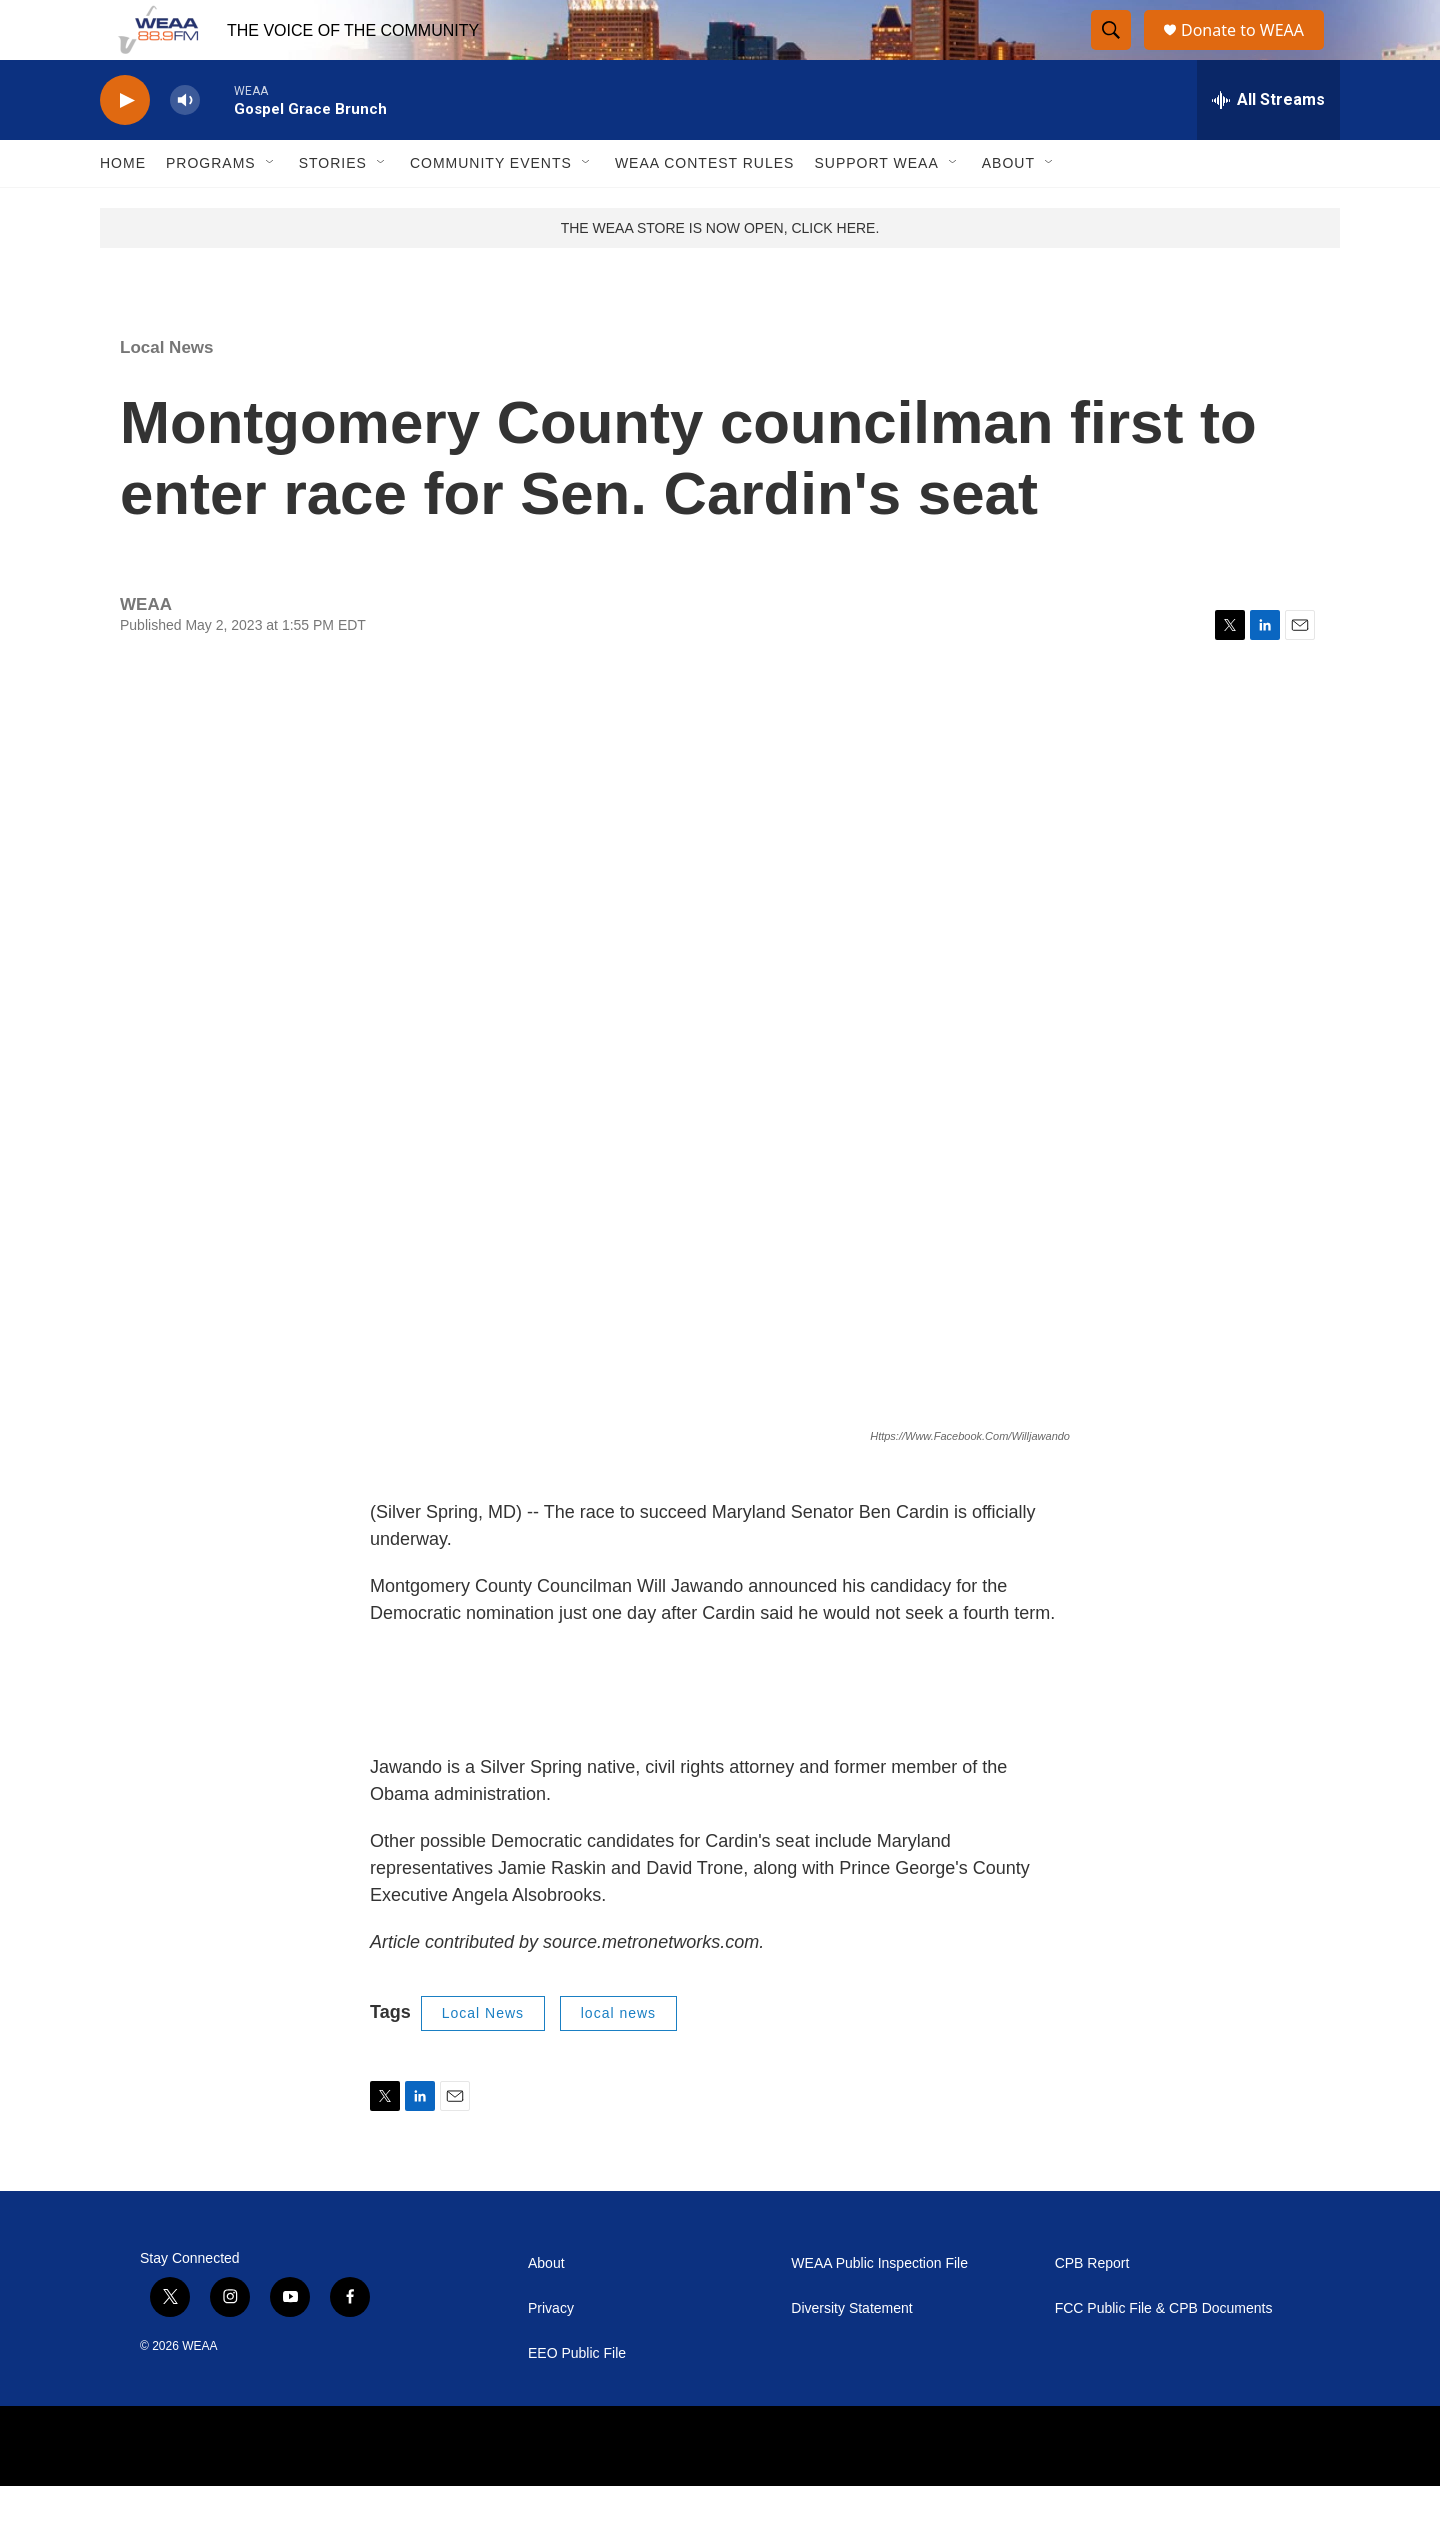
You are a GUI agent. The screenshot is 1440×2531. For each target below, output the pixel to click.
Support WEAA (876, 208)
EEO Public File (577, 2398)
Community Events (491, 208)
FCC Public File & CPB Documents (1164, 2353)
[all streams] (1268, 145)
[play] (125, 145)
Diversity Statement (851, 2353)
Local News (167, 392)
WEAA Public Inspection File (879, 2308)
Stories (333, 208)
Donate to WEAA (1251, 52)
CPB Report (1092, 2308)
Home (123, 208)
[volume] (185, 145)
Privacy (551, 2353)
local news (618, 2058)
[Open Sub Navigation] (271, 208)
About (1008, 208)
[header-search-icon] (1112, 53)
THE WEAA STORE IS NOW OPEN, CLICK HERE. (720, 273)
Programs (211, 208)
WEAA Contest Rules (705, 208)
